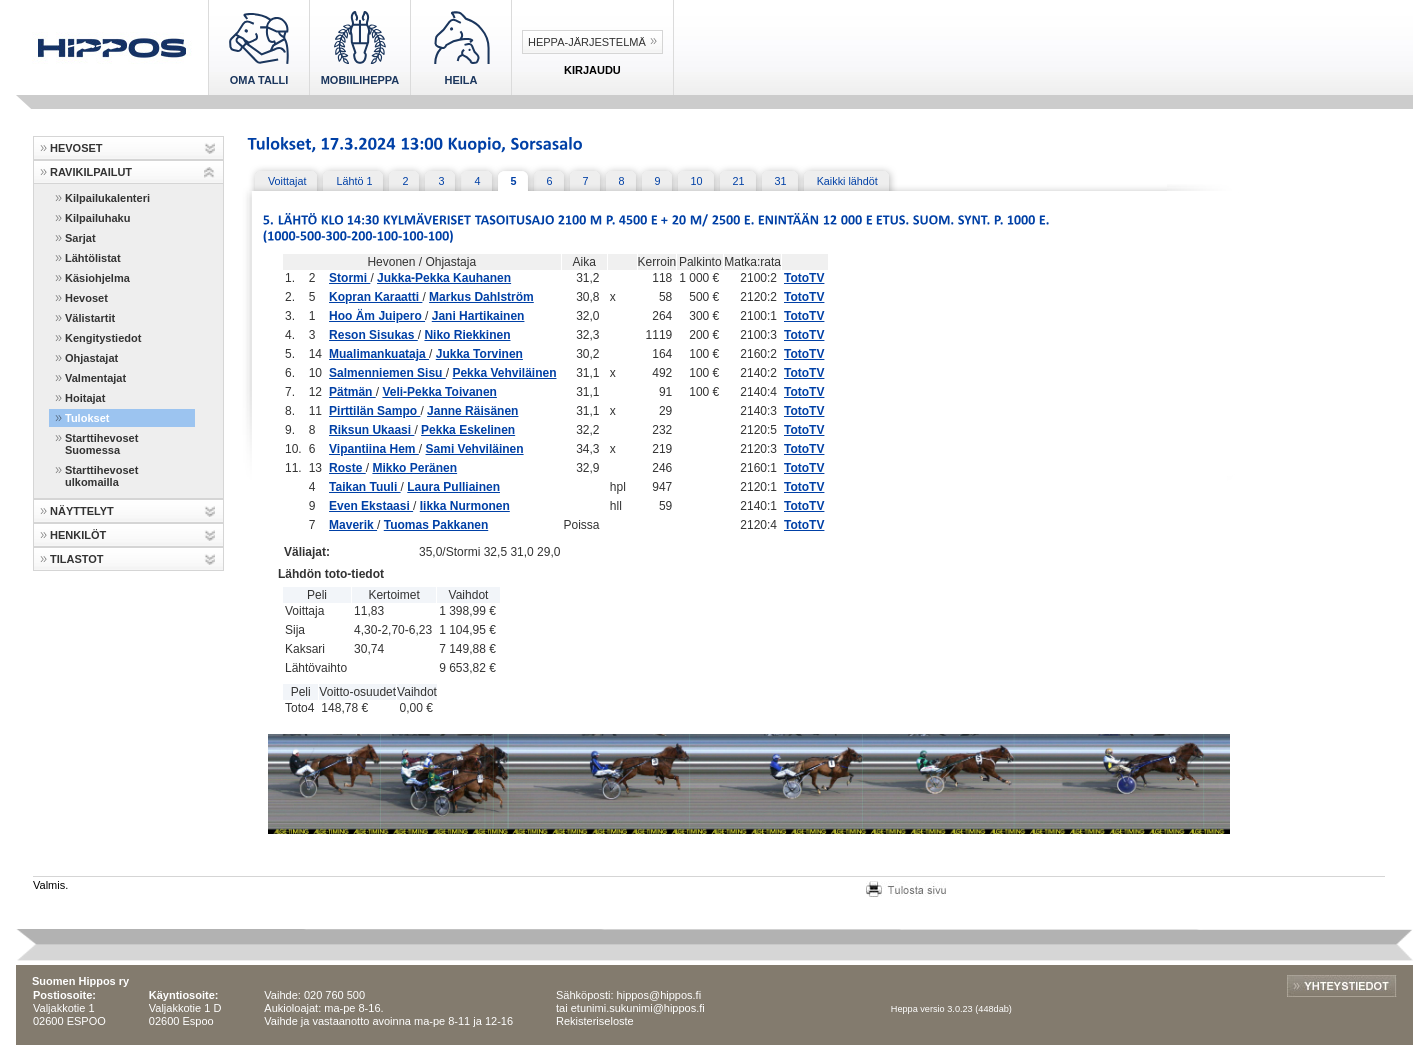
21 (739, 181)
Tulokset (87, 418)
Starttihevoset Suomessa (101, 444)
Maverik (353, 525)
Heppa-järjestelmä (587, 42)
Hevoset (86, 298)
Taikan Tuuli (365, 487)
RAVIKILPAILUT (91, 172)
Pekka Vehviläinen (504, 373)
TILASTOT (77, 559)
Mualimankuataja (379, 354)
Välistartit (90, 318)
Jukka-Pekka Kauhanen (444, 278)
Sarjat (80, 238)
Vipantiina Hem (374, 449)
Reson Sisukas (373, 335)
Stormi (349, 278)
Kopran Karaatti (375, 297)
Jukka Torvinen (479, 354)
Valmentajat (95, 378)
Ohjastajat (91, 358)
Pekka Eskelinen (468, 430)
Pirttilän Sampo (374, 411)
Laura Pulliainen (453, 487)
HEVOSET (76, 148)
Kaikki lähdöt (847, 181)
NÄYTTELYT (82, 511)
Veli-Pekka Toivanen (439, 392)
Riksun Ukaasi (371, 430)
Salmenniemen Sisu (387, 373)
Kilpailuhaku (97, 218)
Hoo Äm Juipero (377, 316)
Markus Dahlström (481, 297)
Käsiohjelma (97, 278)
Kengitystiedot (103, 338)
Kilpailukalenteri (107, 198)
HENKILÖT (78, 535)
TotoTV (804, 278)
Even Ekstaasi (371, 506)
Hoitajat (85, 398)
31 (781, 181)
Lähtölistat (93, 258)
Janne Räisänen (472, 411)
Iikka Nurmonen (465, 506)
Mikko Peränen (414, 468)
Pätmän (352, 392)
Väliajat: (307, 552)
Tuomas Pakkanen (436, 525)
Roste (347, 468)
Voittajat (287, 181)
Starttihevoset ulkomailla (101, 476)
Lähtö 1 (354, 181)
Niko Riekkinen (467, 335)
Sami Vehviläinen (475, 449)
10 (697, 181)
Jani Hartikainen (478, 316)
